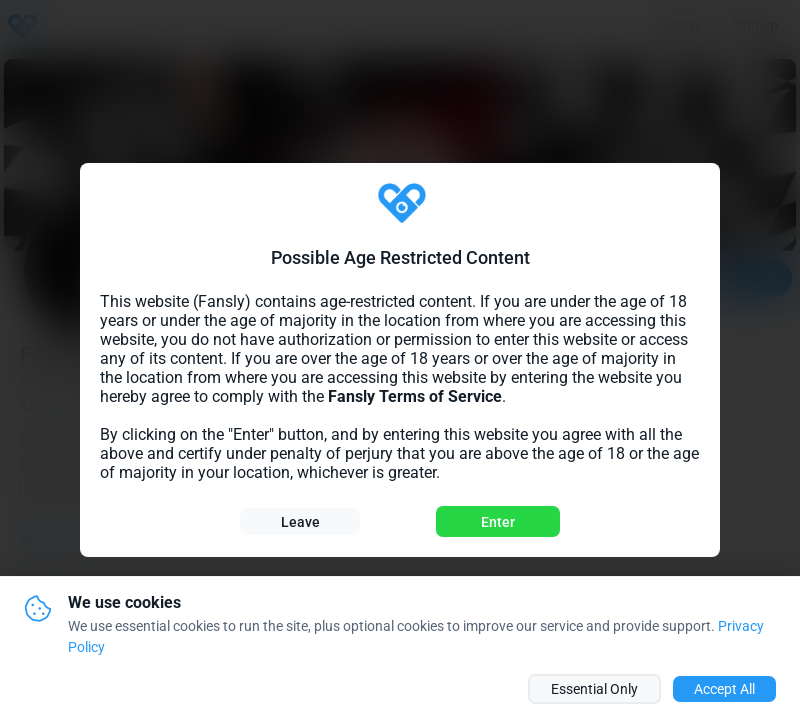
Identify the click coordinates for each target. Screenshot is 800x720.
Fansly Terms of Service (415, 396)
